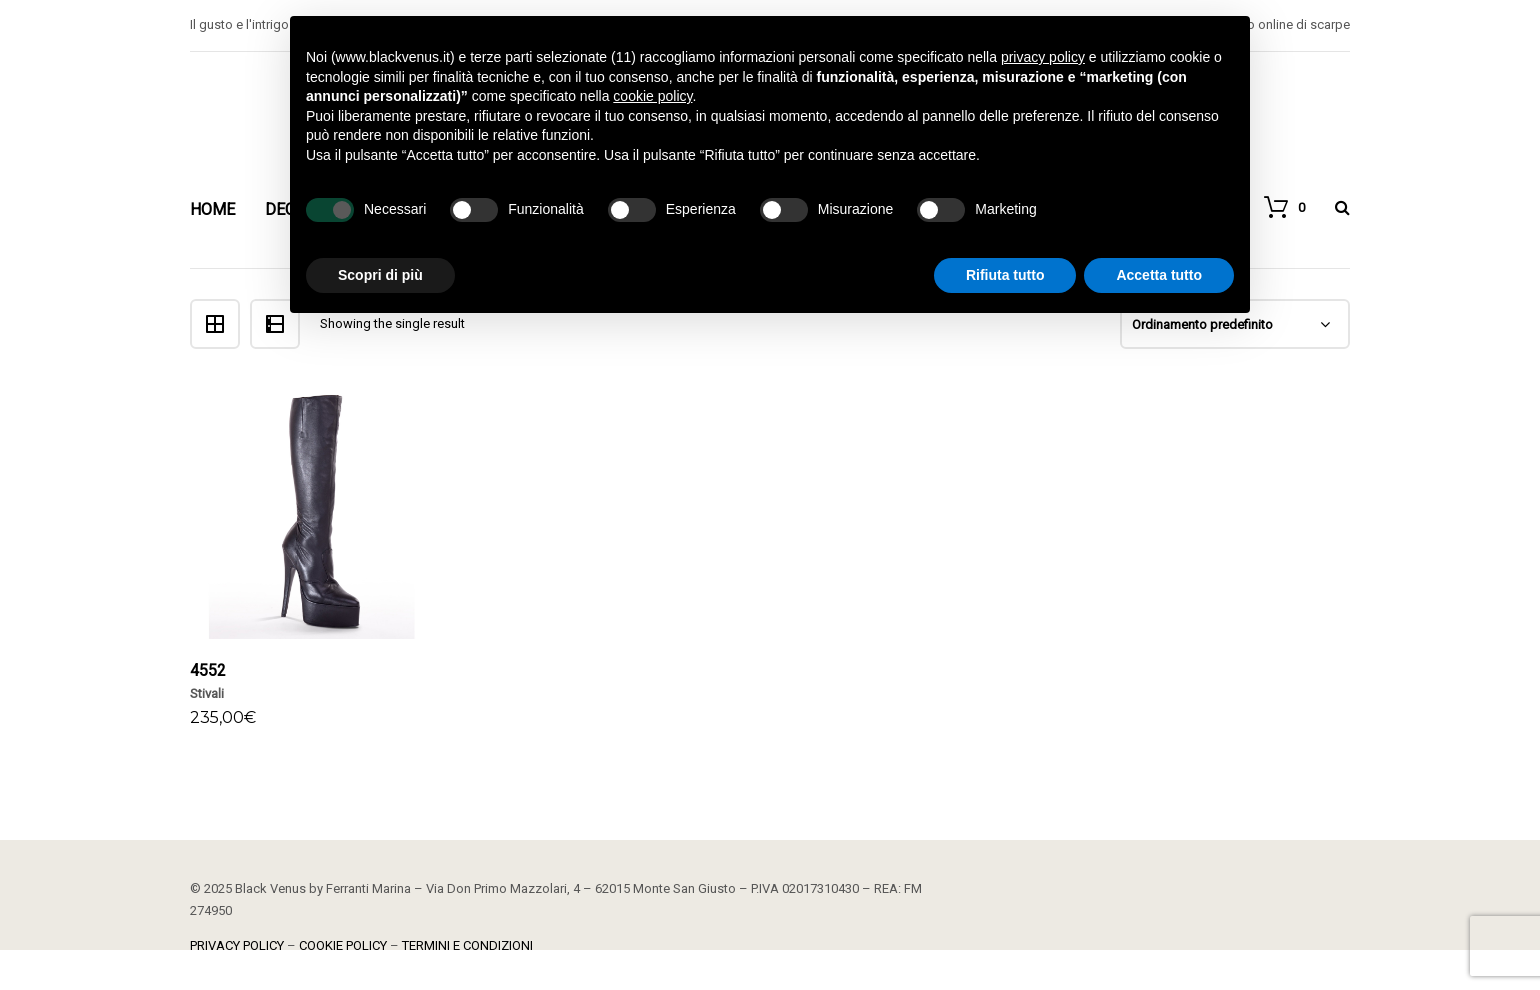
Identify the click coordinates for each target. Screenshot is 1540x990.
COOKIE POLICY (343, 945)
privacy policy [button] (1043, 57)
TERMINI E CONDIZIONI (467, 945)
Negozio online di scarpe (1277, 24)
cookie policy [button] (652, 96)
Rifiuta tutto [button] (1005, 275)
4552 (208, 670)
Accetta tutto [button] (1159, 275)
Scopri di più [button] (380, 275)
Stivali (207, 693)
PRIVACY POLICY (237, 945)
